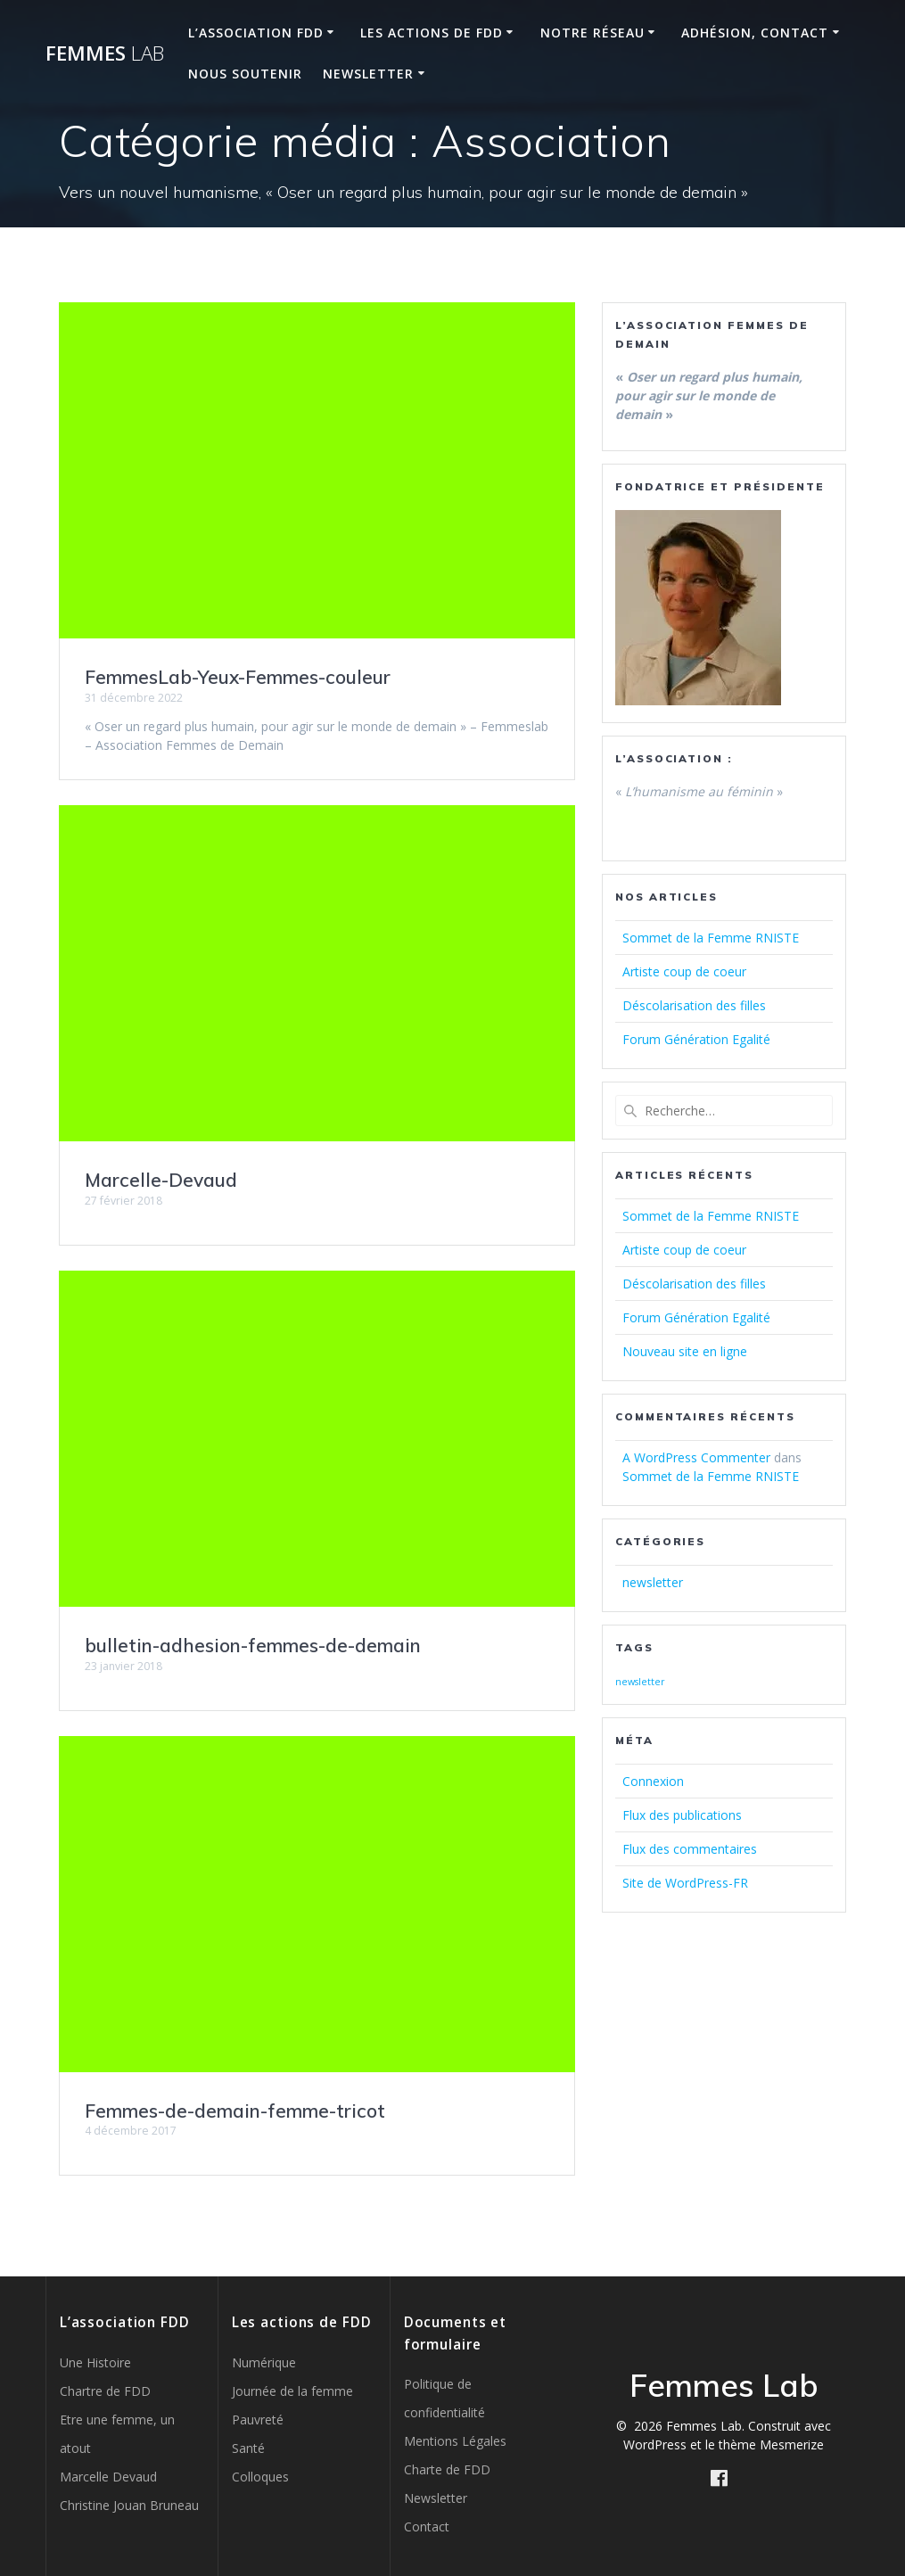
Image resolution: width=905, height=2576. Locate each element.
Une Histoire (95, 2362)
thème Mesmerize (771, 2444)
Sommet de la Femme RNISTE (710, 937)
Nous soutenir (245, 73)
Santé (248, 2448)
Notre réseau (592, 32)
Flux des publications (682, 1814)
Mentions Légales (455, 2440)
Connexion (653, 1781)
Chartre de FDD (105, 2391)
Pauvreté (258, 2419)
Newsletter (368, 73)
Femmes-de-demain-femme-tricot (235, 2110)
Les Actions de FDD (431, 32)
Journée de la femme (292, 2391)
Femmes (104, 53)
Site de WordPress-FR (685, 1882)
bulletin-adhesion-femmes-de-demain (253, 1645)
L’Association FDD (256, 32)
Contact (426, 2526)
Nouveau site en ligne (684, 1351)
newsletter (652, 1582)
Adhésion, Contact (754, 32)
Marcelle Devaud (108, 2476)
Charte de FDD (447, 2469)
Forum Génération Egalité (696, 1039)
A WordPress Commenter (696, 1457)
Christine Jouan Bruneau (129, 2505)
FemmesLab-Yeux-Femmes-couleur (238, 676)
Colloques (260, 2476)
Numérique (264, 2362)
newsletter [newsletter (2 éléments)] (640, 1681)
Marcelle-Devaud (161, 1179)
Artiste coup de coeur (684, 971)
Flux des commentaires (689, 1848)
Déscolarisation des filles (694, 1005)
